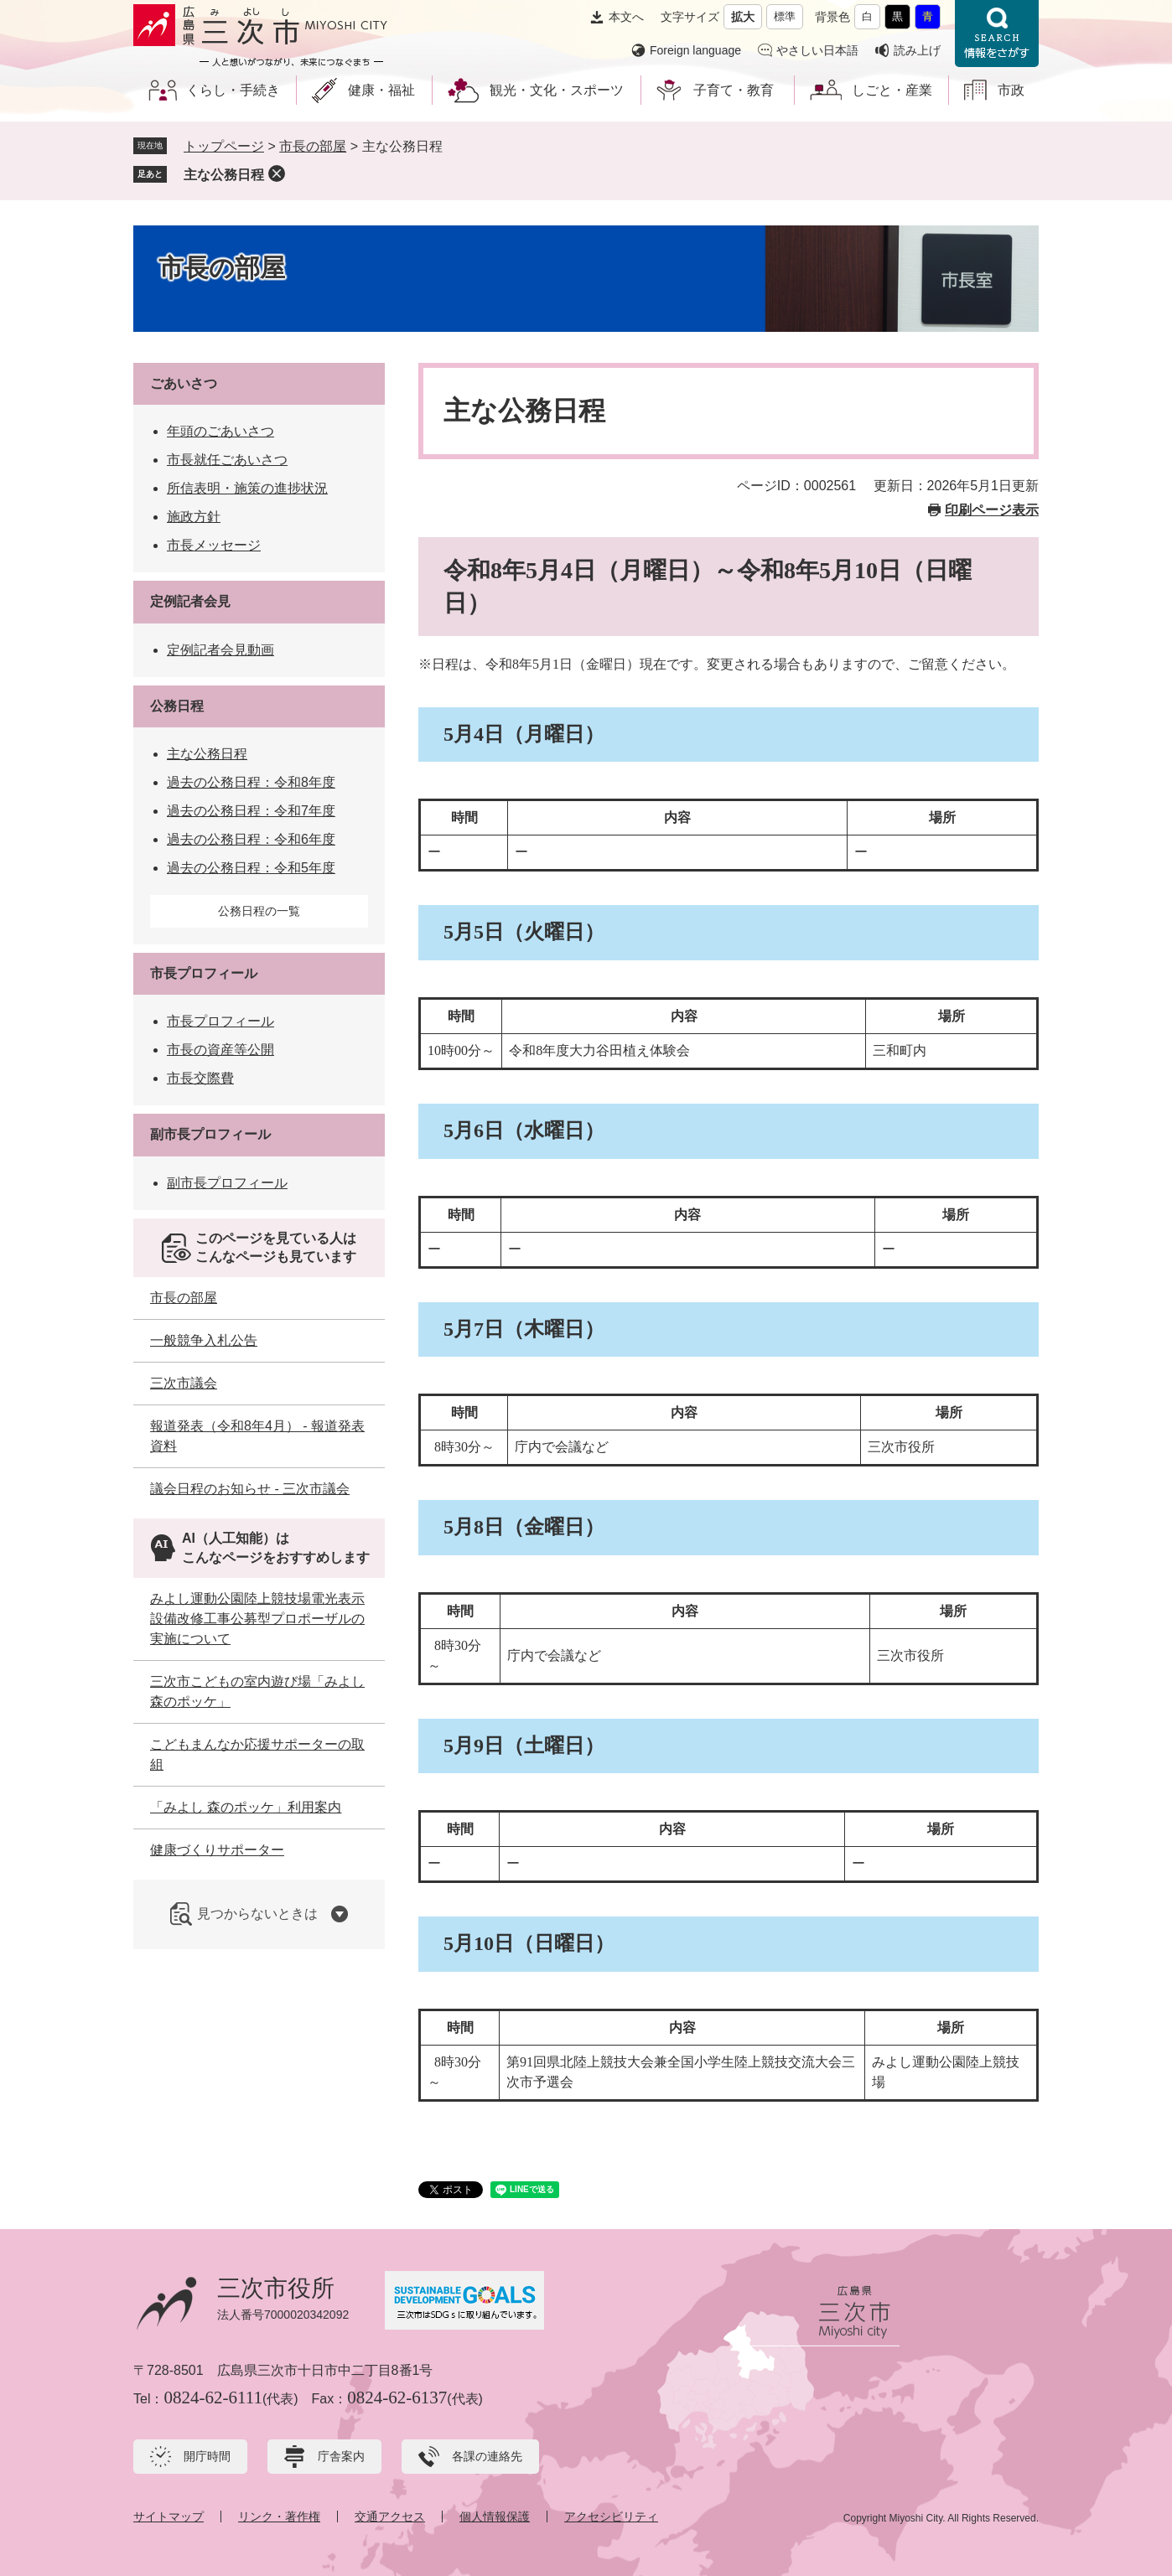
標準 (785, 16)
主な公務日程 (224, 175)
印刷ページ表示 (992, 510)
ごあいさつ (183, 383)
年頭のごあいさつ (220, 431)
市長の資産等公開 (220, 1049)
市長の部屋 (312, 146)
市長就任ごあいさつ (227, 460)
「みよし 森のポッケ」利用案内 (245, 1807)
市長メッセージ (214, 545)
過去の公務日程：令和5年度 (251, 868)
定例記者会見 (190, 601)
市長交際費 (200, 1078)
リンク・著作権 (279, 2516)
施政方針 (193, 517)
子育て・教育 (733, 90)
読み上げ (917, 50)
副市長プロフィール (210, 1134)
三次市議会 (183, 1383)
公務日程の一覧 (259, 911)
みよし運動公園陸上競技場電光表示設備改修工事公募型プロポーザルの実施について (257, 1618)
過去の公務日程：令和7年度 (251, 811)
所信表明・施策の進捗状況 (247, 488)
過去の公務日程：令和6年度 (251, 839)
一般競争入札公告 (203, 1340)
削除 (276, 173)
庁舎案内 (341, 2456)
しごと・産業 (892, 90)
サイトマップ (168, 2516)
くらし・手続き (233, 90)
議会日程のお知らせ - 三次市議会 (250, 1489)
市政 (1011, 90)
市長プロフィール (203, 973)
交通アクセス (390, 2516)
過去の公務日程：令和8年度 (251, 782)
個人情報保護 (494, 2516)
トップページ (224, 146)
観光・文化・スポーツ (557, 90)
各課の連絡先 (487, 2456)
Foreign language (695, 50)
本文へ (626, 16)
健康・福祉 (381, 90)
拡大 (743, 16)
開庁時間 (207, 2456)
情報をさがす (997, 33)
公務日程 (177, 706)
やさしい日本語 (817, 50)
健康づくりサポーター (217, 1850)
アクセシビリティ (611, 2516)
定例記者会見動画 (220, 650)
